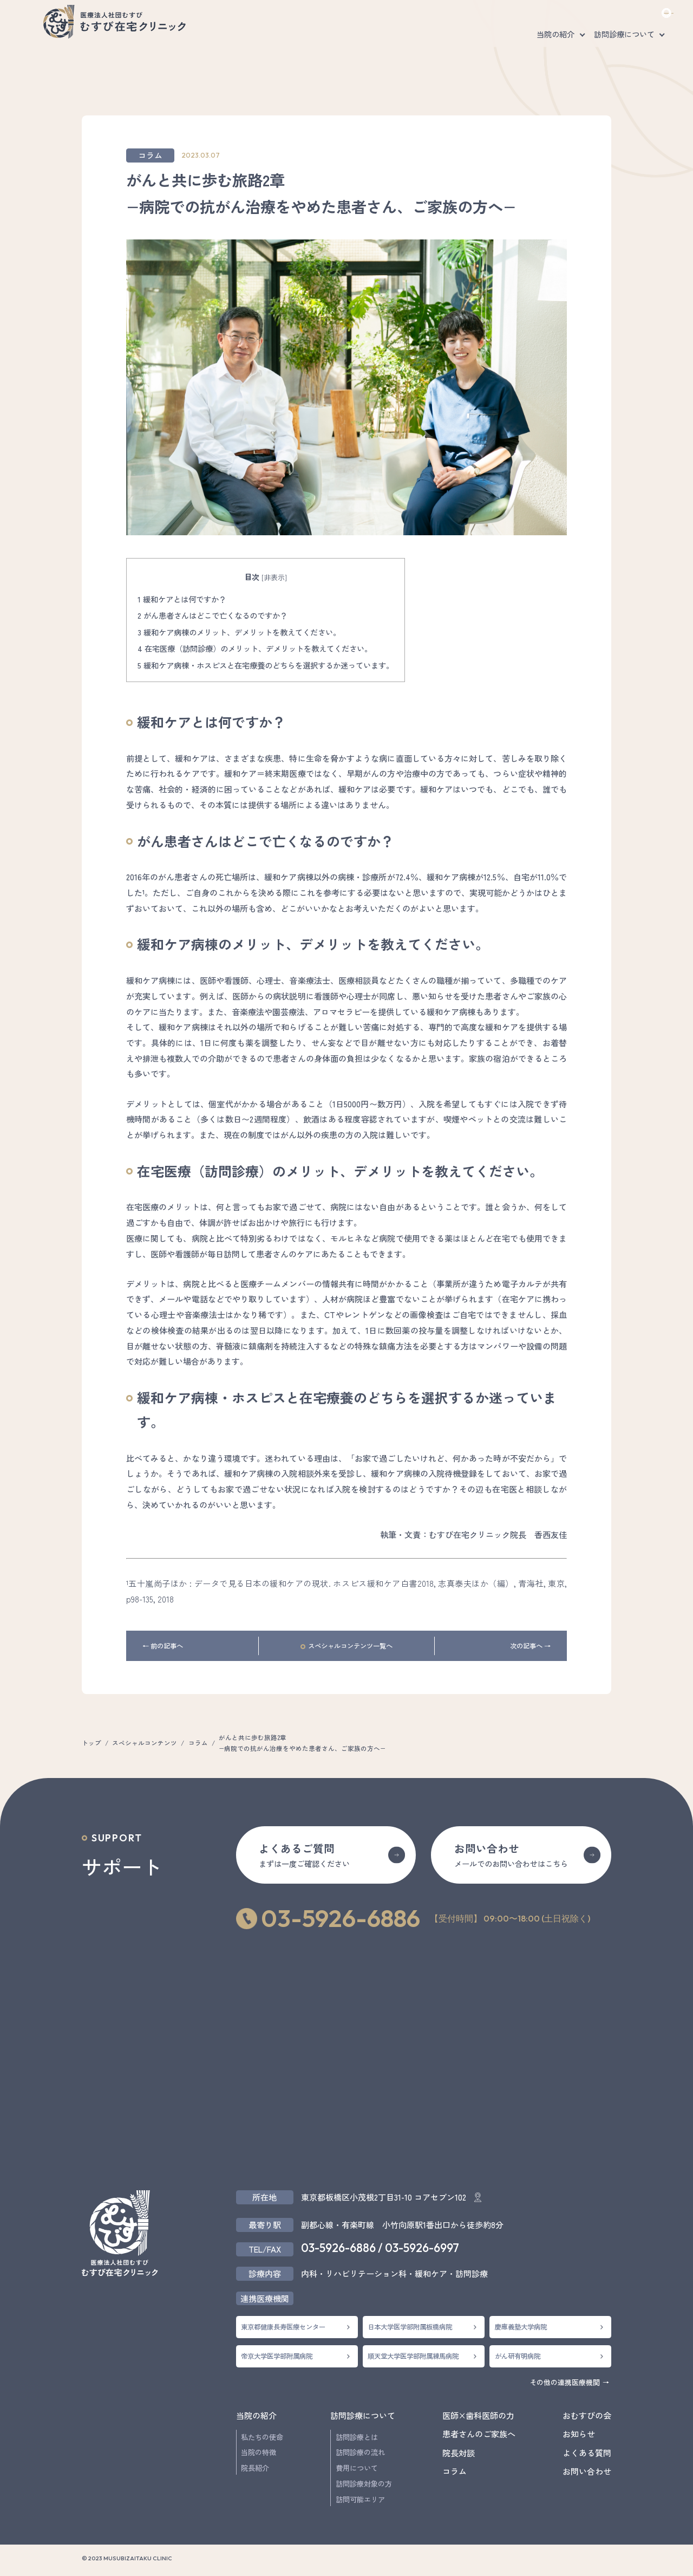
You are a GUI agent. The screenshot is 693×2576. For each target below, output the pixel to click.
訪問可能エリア (360, 2499)
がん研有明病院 (517, 2356)
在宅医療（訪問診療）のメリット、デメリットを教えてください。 (255, 648)
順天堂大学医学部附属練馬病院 (413, 2356)
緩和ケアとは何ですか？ (182, 599)
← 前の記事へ (162, 1646)
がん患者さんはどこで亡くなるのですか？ (212, 615)
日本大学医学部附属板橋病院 (410, 2327)
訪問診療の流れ (360, 2452)
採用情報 (576, 15)
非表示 (274, 577)
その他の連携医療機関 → (569, 2382)
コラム (150, 155)
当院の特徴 (258, 2452)
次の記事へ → (530, 1646)
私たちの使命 (262, 2437)
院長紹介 (255, 2468)
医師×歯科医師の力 (640, 40)
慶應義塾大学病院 (521, 2327)
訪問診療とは (357, 2437)
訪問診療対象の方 (364, 2483)
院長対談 (458, 2452)
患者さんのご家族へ (507, 40)
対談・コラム (440, 40)
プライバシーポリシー (539, 2561)
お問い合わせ (637, 15)
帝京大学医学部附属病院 (276, 2356)
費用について (357, 2468)
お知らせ (579, 2433)
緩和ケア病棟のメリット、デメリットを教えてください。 (239, 632)
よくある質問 (526, 15)
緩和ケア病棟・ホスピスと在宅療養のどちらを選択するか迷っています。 (266, 665)
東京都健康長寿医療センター (283, 2327)
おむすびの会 (574, 40)
